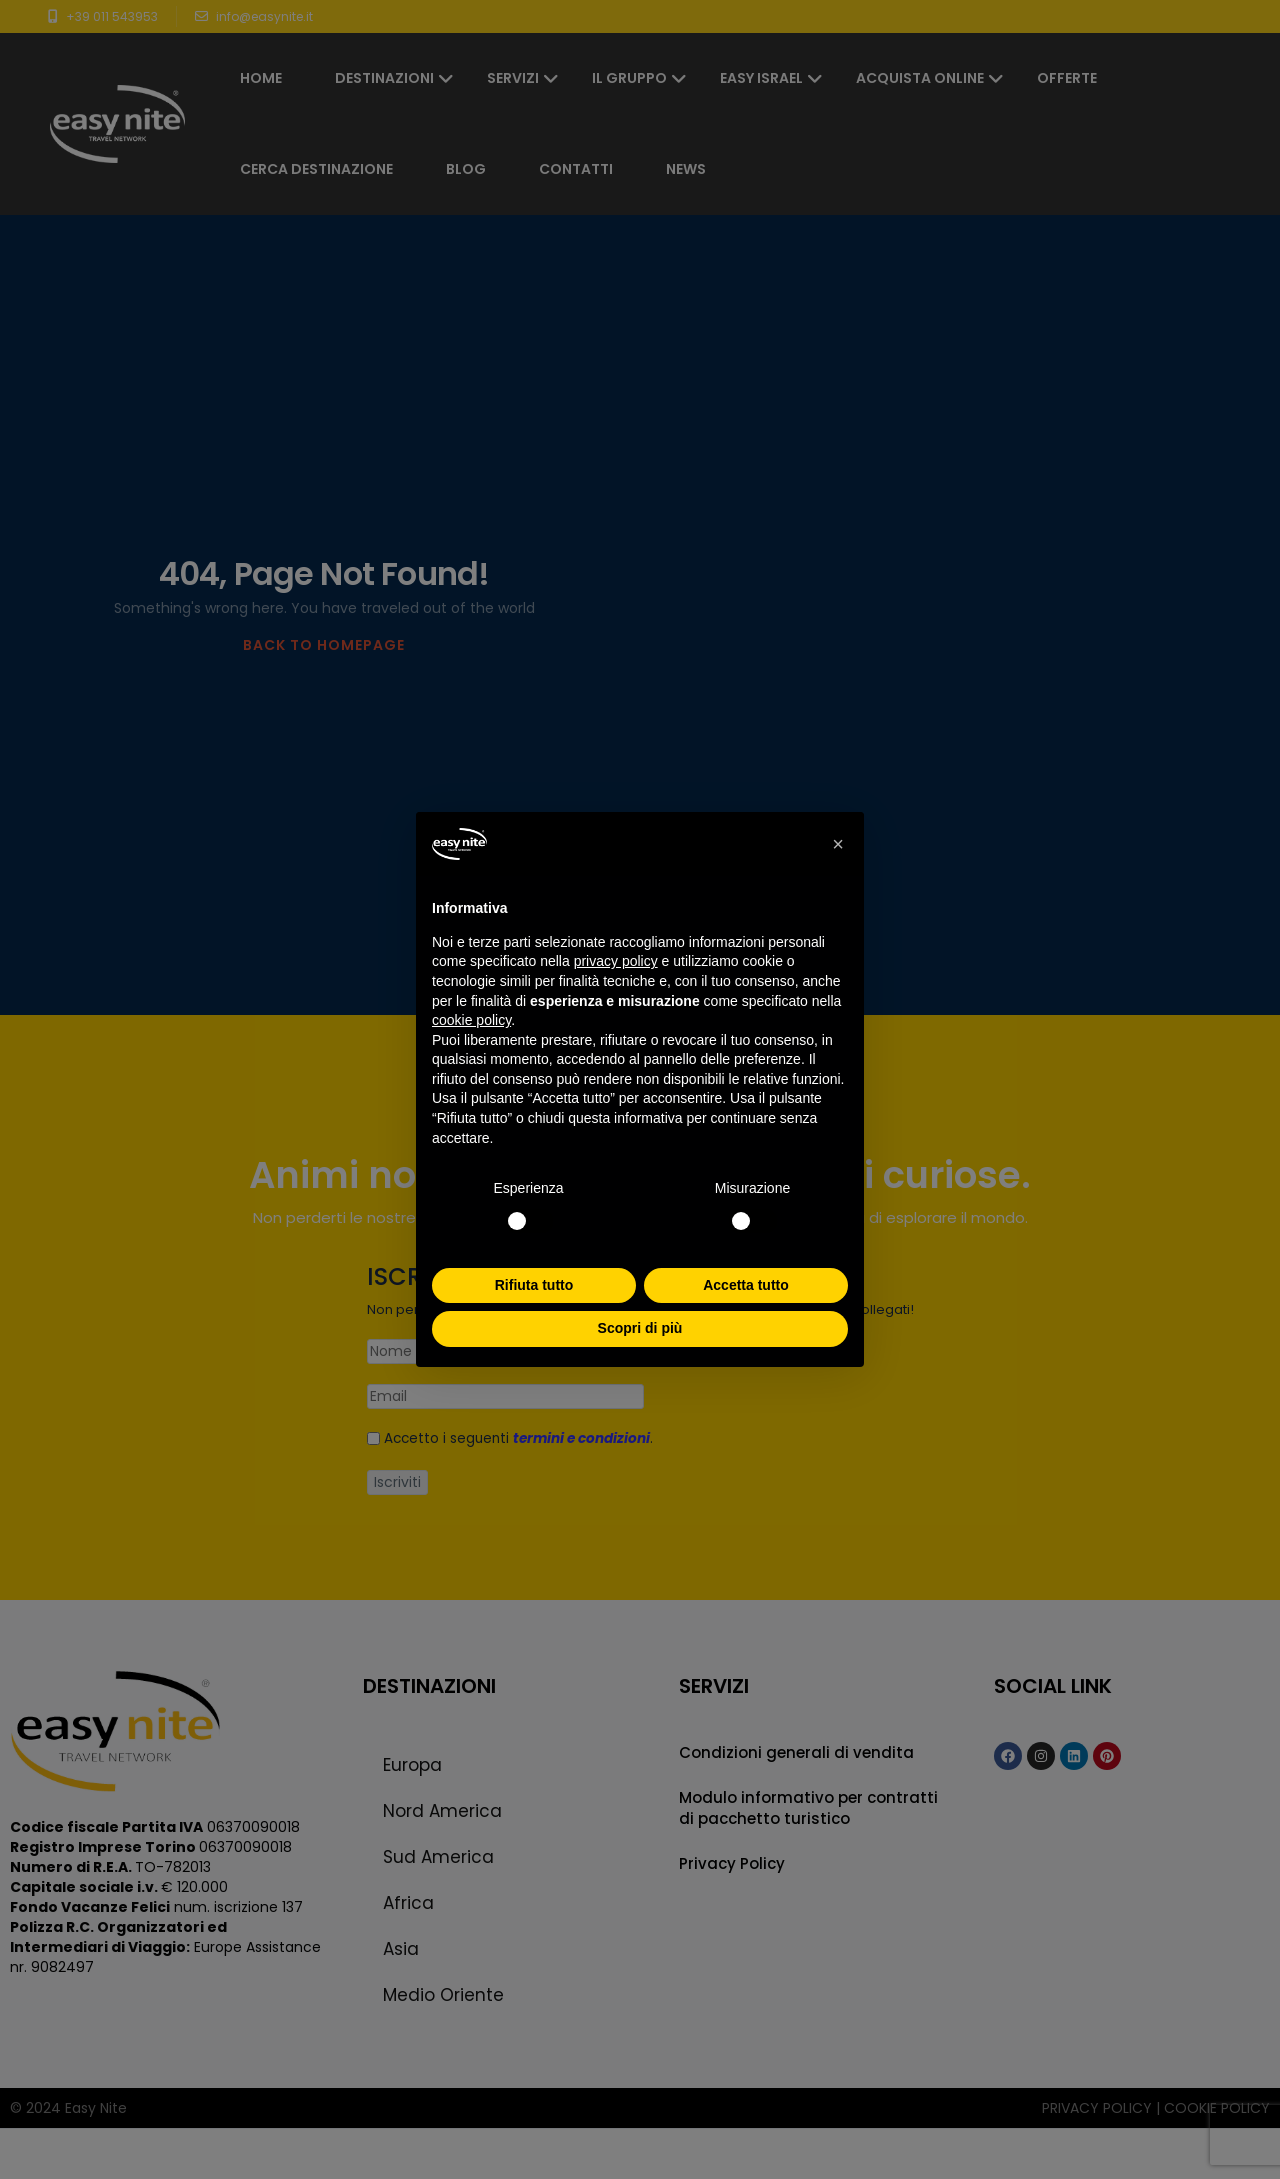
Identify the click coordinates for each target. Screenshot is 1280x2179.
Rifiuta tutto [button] (534, 1285)
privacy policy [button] (616, 961)
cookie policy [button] (471, 1020)
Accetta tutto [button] (746, 1285)
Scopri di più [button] (640, 1328)
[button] (838, 844)
